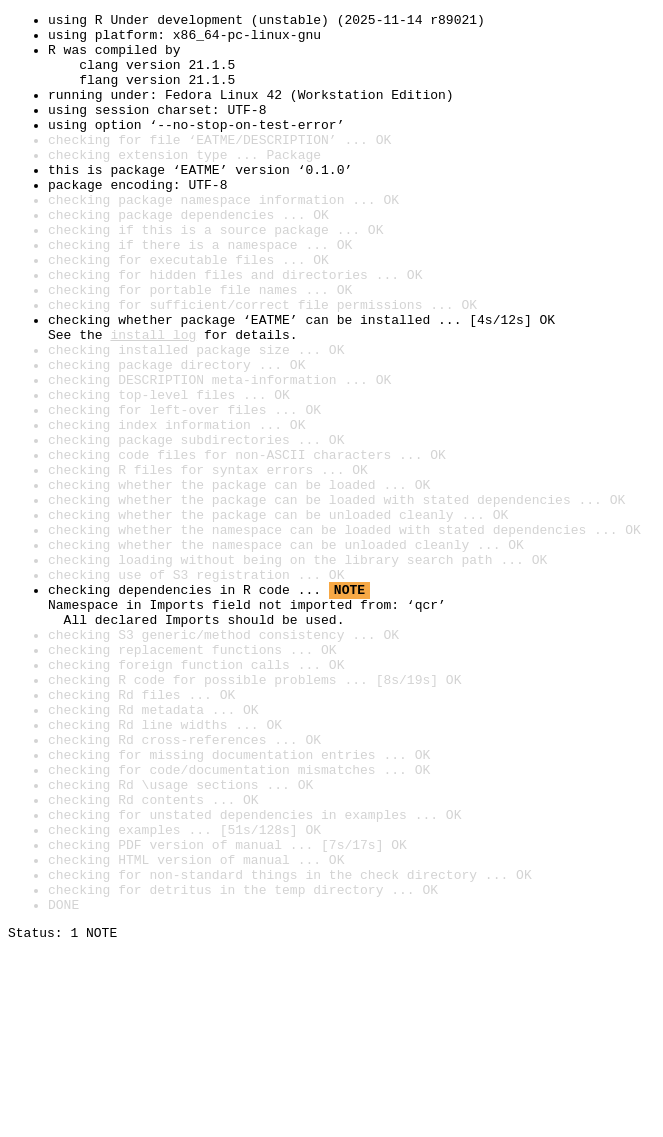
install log (153, 400)
